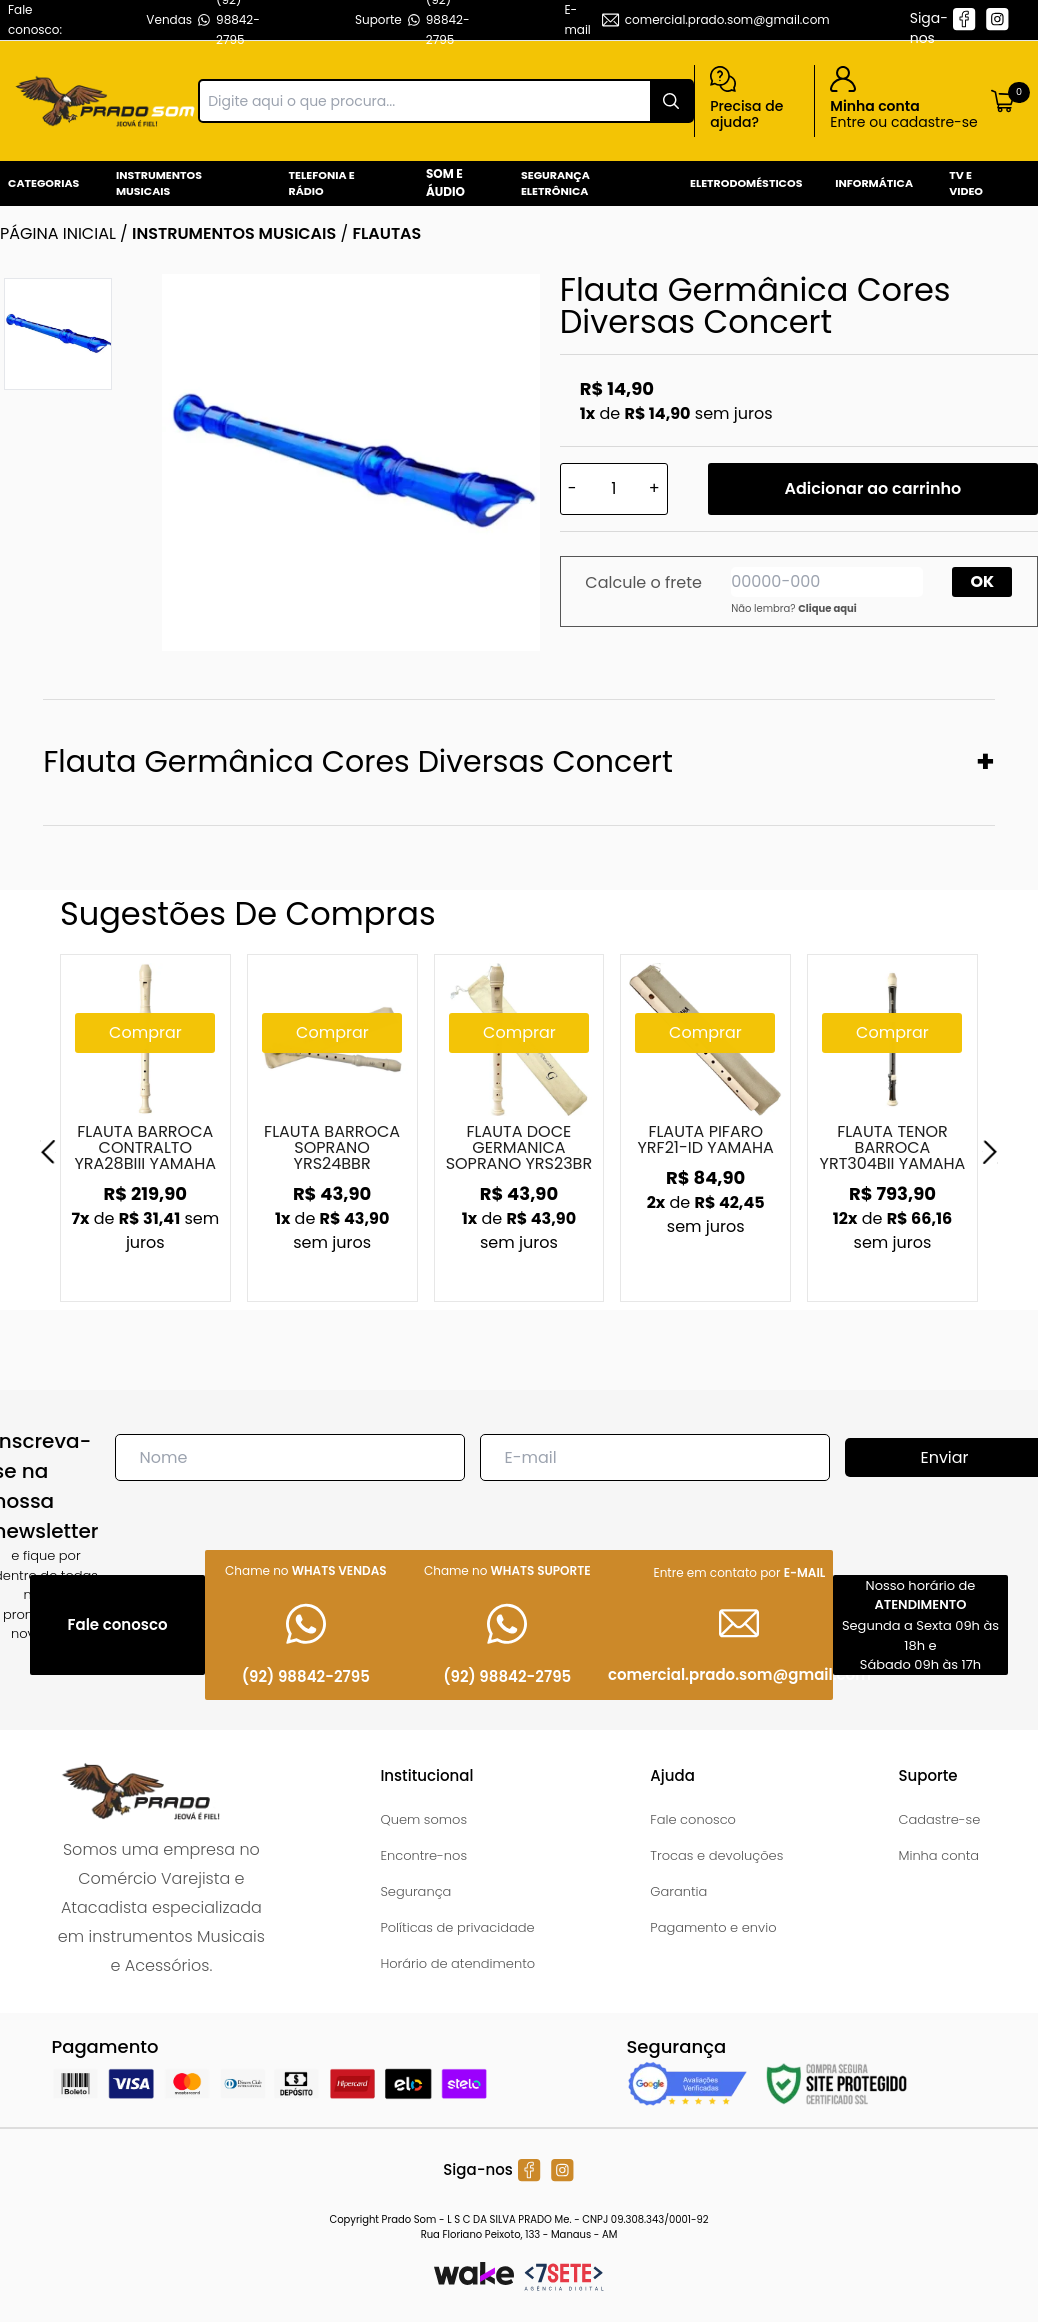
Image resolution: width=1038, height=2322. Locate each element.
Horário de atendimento (457, 1963)
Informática (874, 183)
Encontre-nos (423, 1855)
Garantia (678, 1891)
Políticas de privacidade (457, 1927)
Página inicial (58, 233)
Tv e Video (966, 183)
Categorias (43, 183)
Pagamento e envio (713, 1927)
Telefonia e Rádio (322, 183)
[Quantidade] (614, 489)
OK (983, 581)
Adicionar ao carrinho (872, 488)
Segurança (415, 1891)
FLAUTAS (386, 233)
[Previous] (48, 1152)
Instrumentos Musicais (159, 183)
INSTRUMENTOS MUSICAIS (234, 233)
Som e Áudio (445, 182)
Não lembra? (794, 608)
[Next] (990, 1152)
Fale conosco (693, 1819)
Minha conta (938, 1855)
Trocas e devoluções (716, 1855)
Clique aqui (827, 608)
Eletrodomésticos (746, 183)
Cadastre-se (939, 1819)
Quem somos (423, 1819)
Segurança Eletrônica (555, 183)
